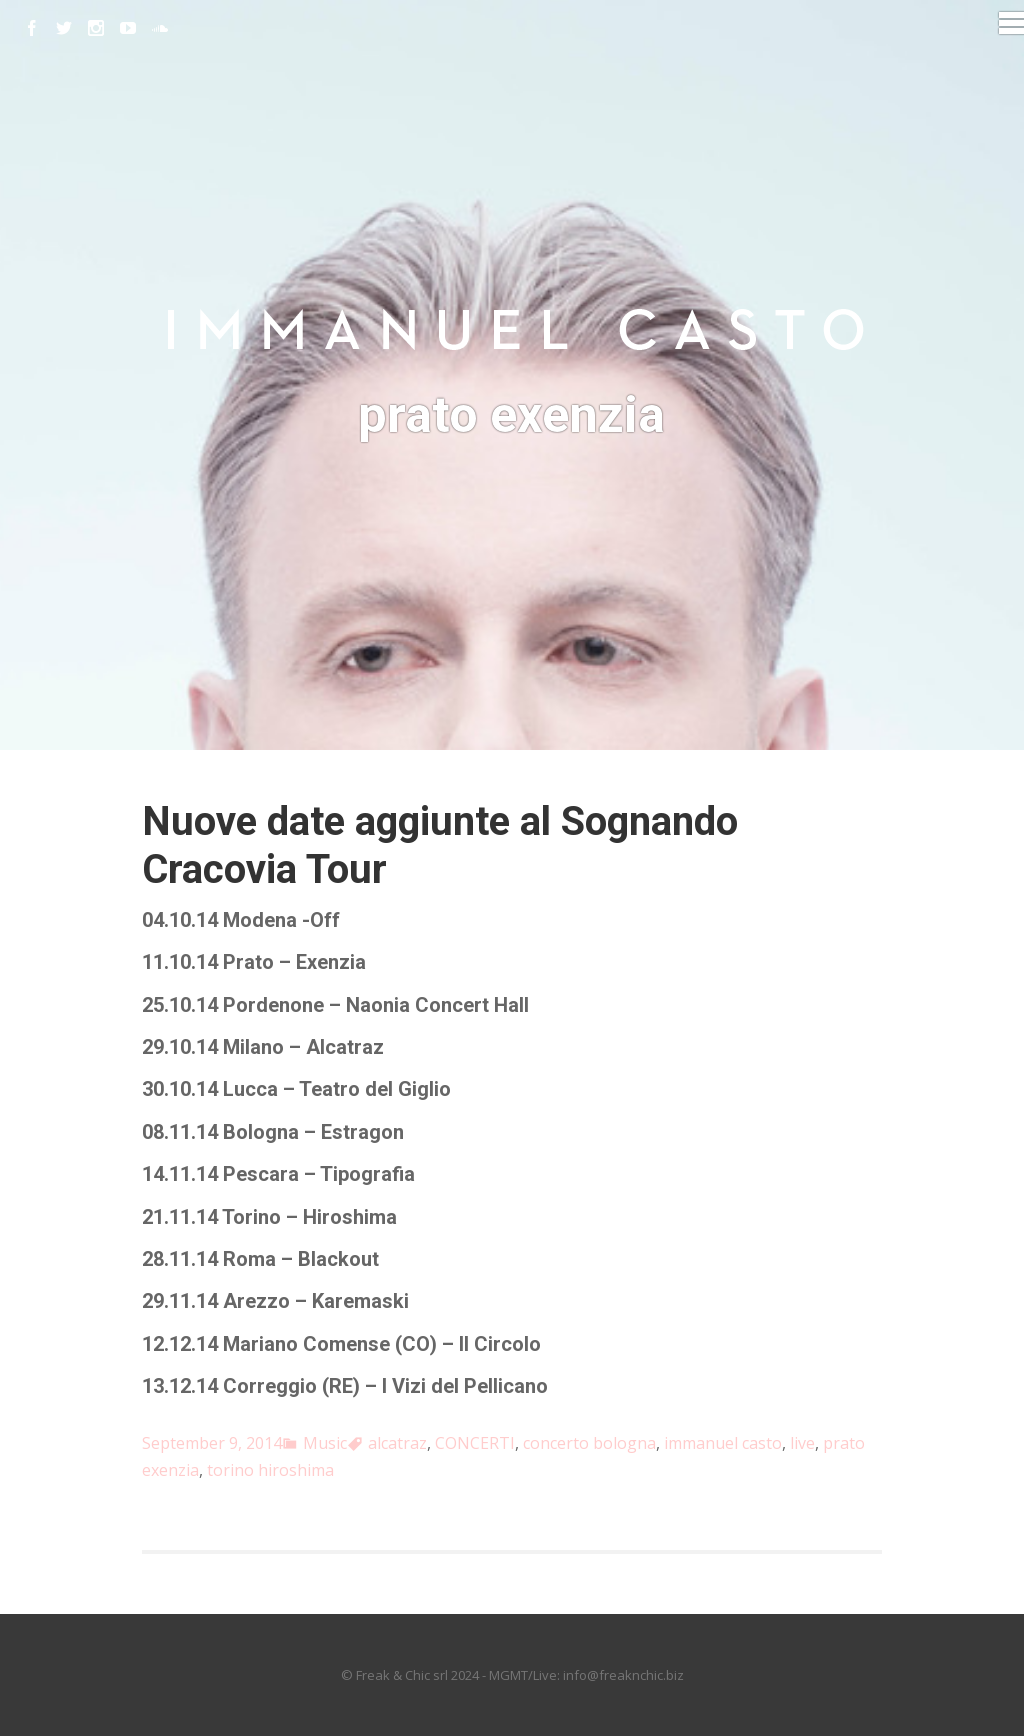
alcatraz (397, 1443)
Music (325, 1443)
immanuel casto (723, 1443)
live (802, 1443)
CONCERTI (475, 1443)
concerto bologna (589, 1443)
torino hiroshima (270, 1470)
